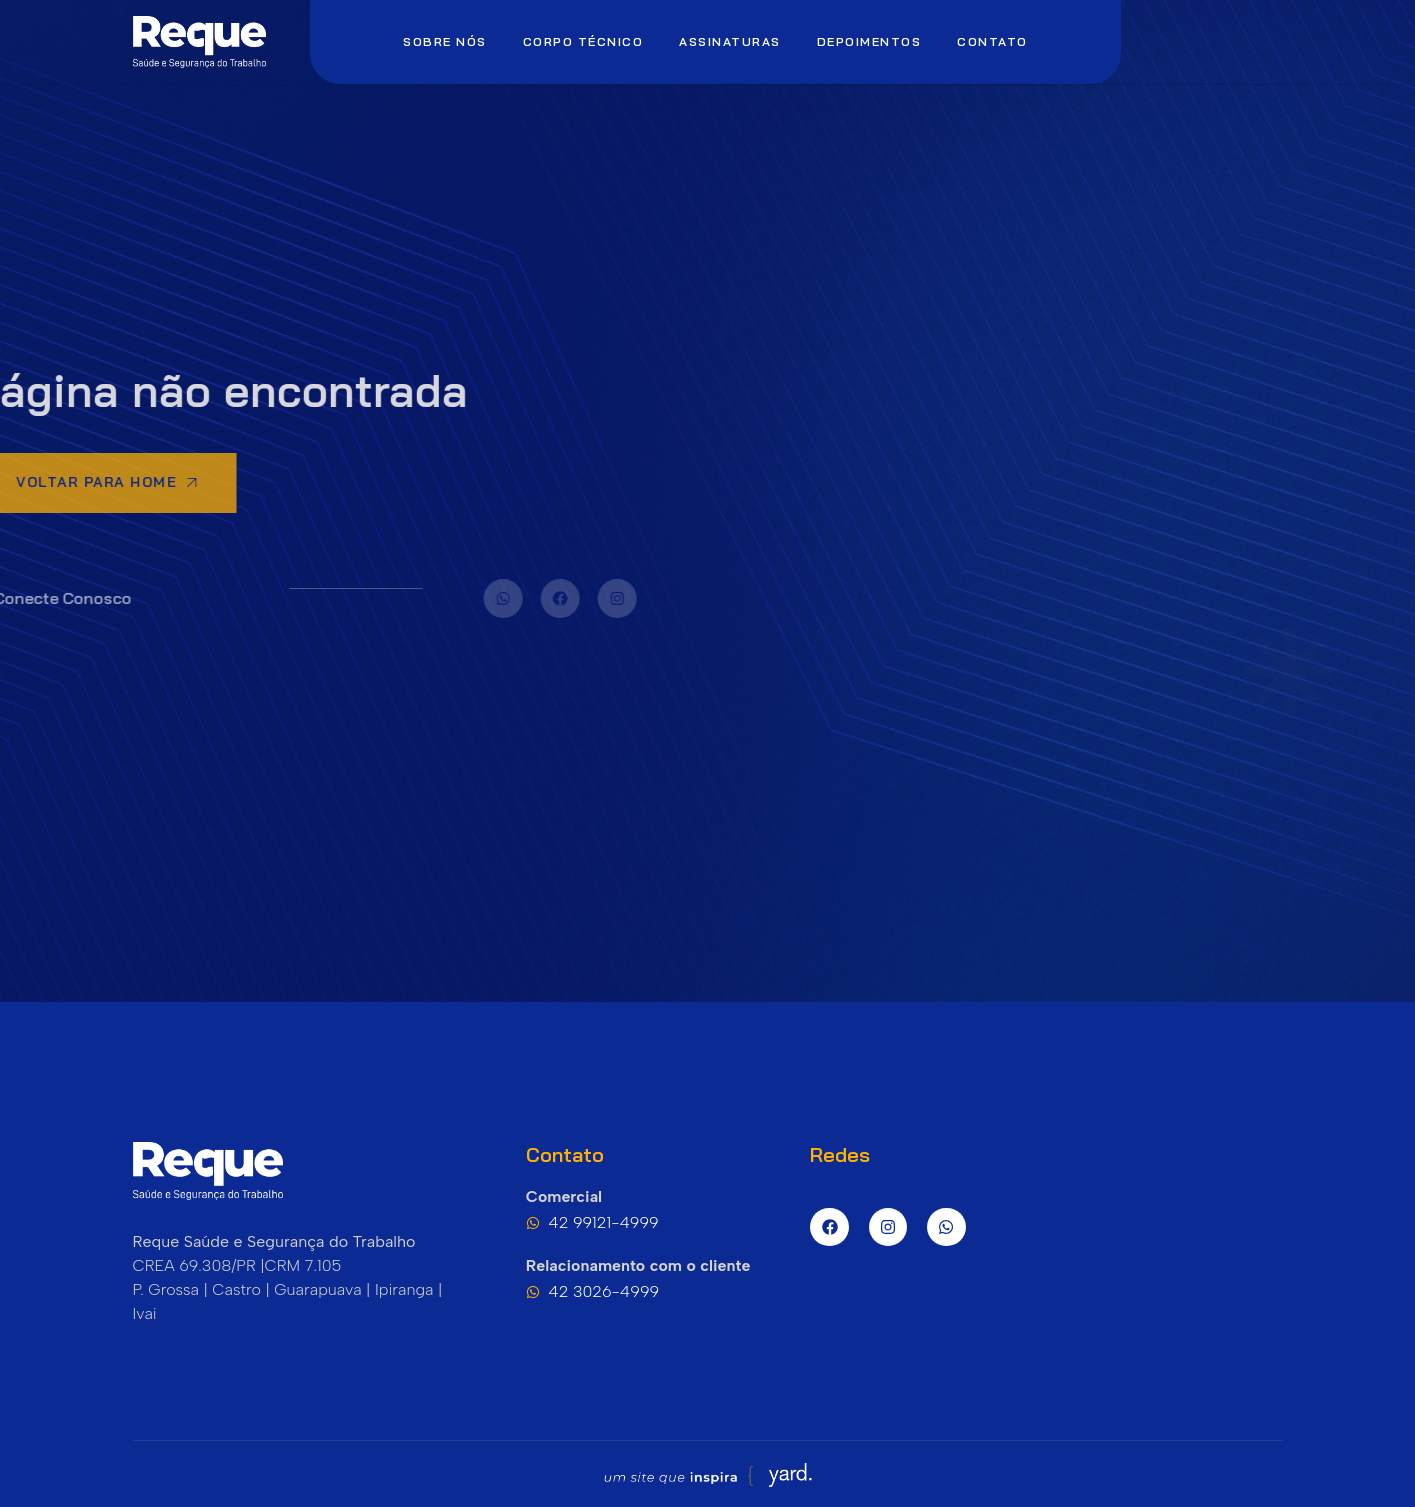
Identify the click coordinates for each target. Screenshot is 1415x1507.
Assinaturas (730, 41)
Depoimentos (869, 41)
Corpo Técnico (583, 41)
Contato (992, 41)
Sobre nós (445, 41)
